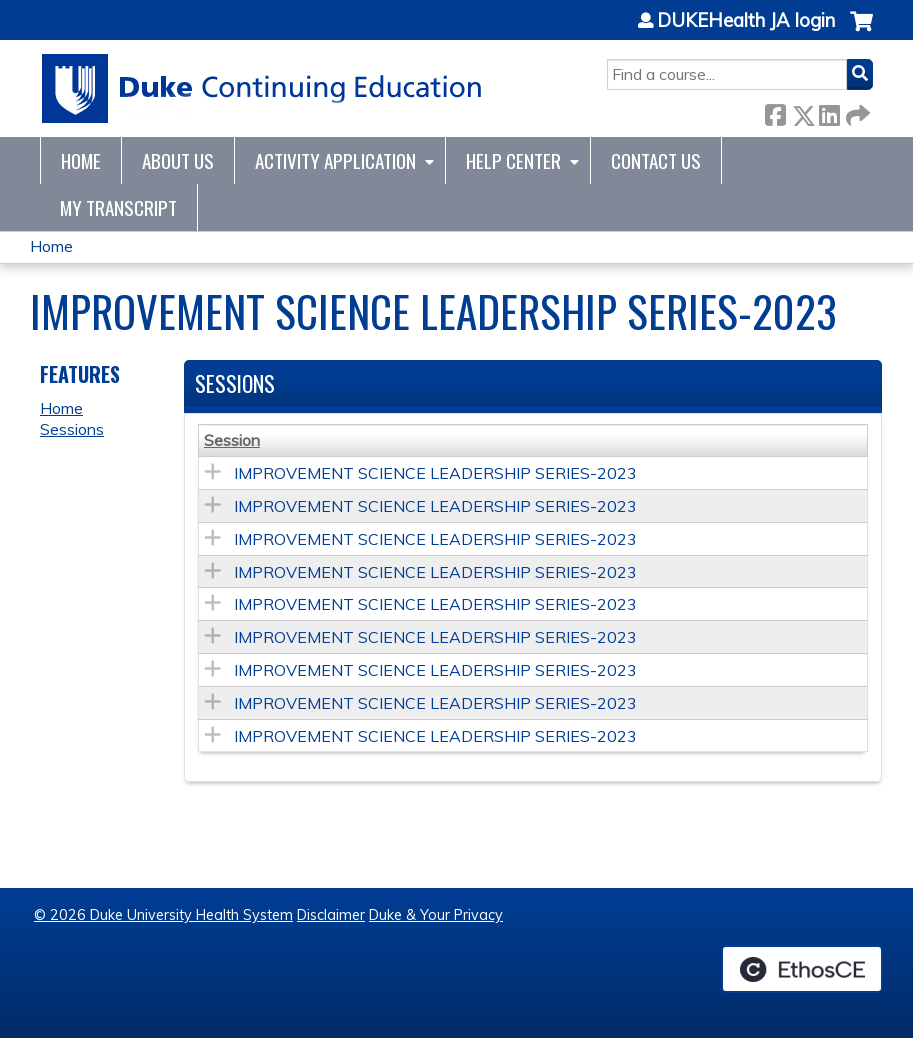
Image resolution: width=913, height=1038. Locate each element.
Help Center (513, 160)
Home (81, 160)
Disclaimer (331, 915)
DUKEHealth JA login (746, 21)
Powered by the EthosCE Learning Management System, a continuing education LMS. (802, 969)
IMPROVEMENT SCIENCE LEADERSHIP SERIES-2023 (435, 473)
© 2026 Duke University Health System (163, 915)
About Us (178, 160)
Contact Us (656, 160)
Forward (856, 111)
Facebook (775, 111)
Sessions (72, 429)
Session (232, 440)
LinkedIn (829, 111)
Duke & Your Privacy (436, 915)
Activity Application (335, 160)
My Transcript (118, 207)
